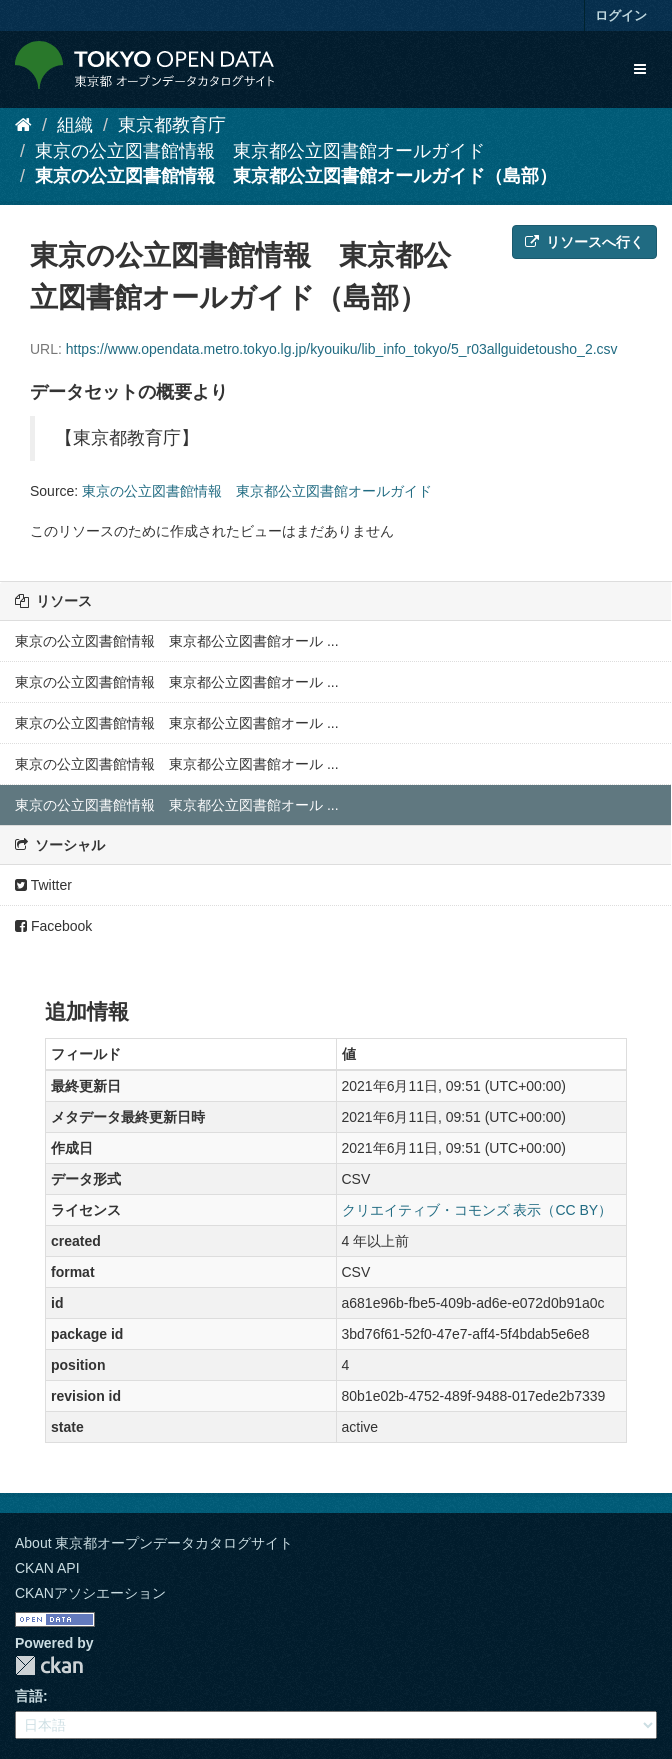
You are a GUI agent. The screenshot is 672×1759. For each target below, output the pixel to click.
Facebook (53, 926)
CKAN (49, 1665)
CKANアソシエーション (90, 1593)
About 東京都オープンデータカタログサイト (154, 1543)
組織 (75, 125)
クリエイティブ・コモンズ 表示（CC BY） (477, 1210)
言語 (29, 1696)
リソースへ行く (584, 242)
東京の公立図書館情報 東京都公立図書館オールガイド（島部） (296, 176)
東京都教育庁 (172, 125)
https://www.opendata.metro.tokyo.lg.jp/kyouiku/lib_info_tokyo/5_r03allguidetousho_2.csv (342, 349)
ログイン (621, 15)
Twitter (43, 885)
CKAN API (47, 1568)
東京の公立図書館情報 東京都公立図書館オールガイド (260, 151)
